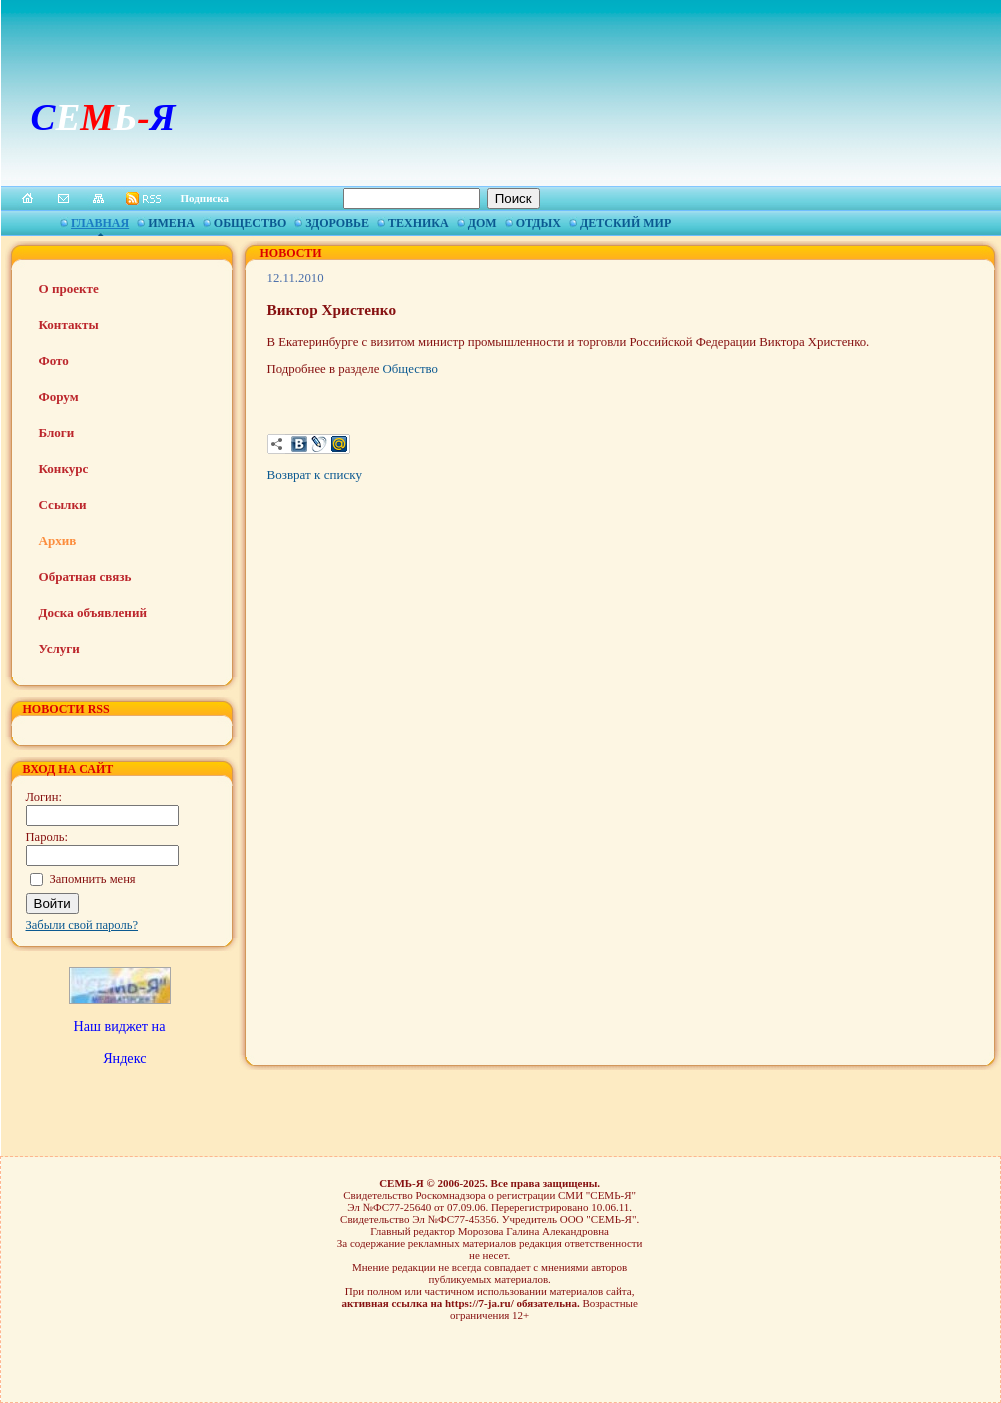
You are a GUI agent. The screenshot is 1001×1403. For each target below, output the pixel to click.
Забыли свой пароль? (82, 925)
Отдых (538, 223)
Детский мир (625, 223)
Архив (58, 540)
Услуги (59, 648)
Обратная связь (85, 576)
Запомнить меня (93, 879)
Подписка (205, 198)
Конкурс (64, 468)
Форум (59, 396)
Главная (100, 223)
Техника (418, 223)
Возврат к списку (314, 474)
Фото (54, 360)
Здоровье (337, 223)
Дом (482, 223)
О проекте (69, 288)
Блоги (57, 432)
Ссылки (63, 504)
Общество (250, 223)
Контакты (69, 324)
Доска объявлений (93, 612)
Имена (171, 223)
